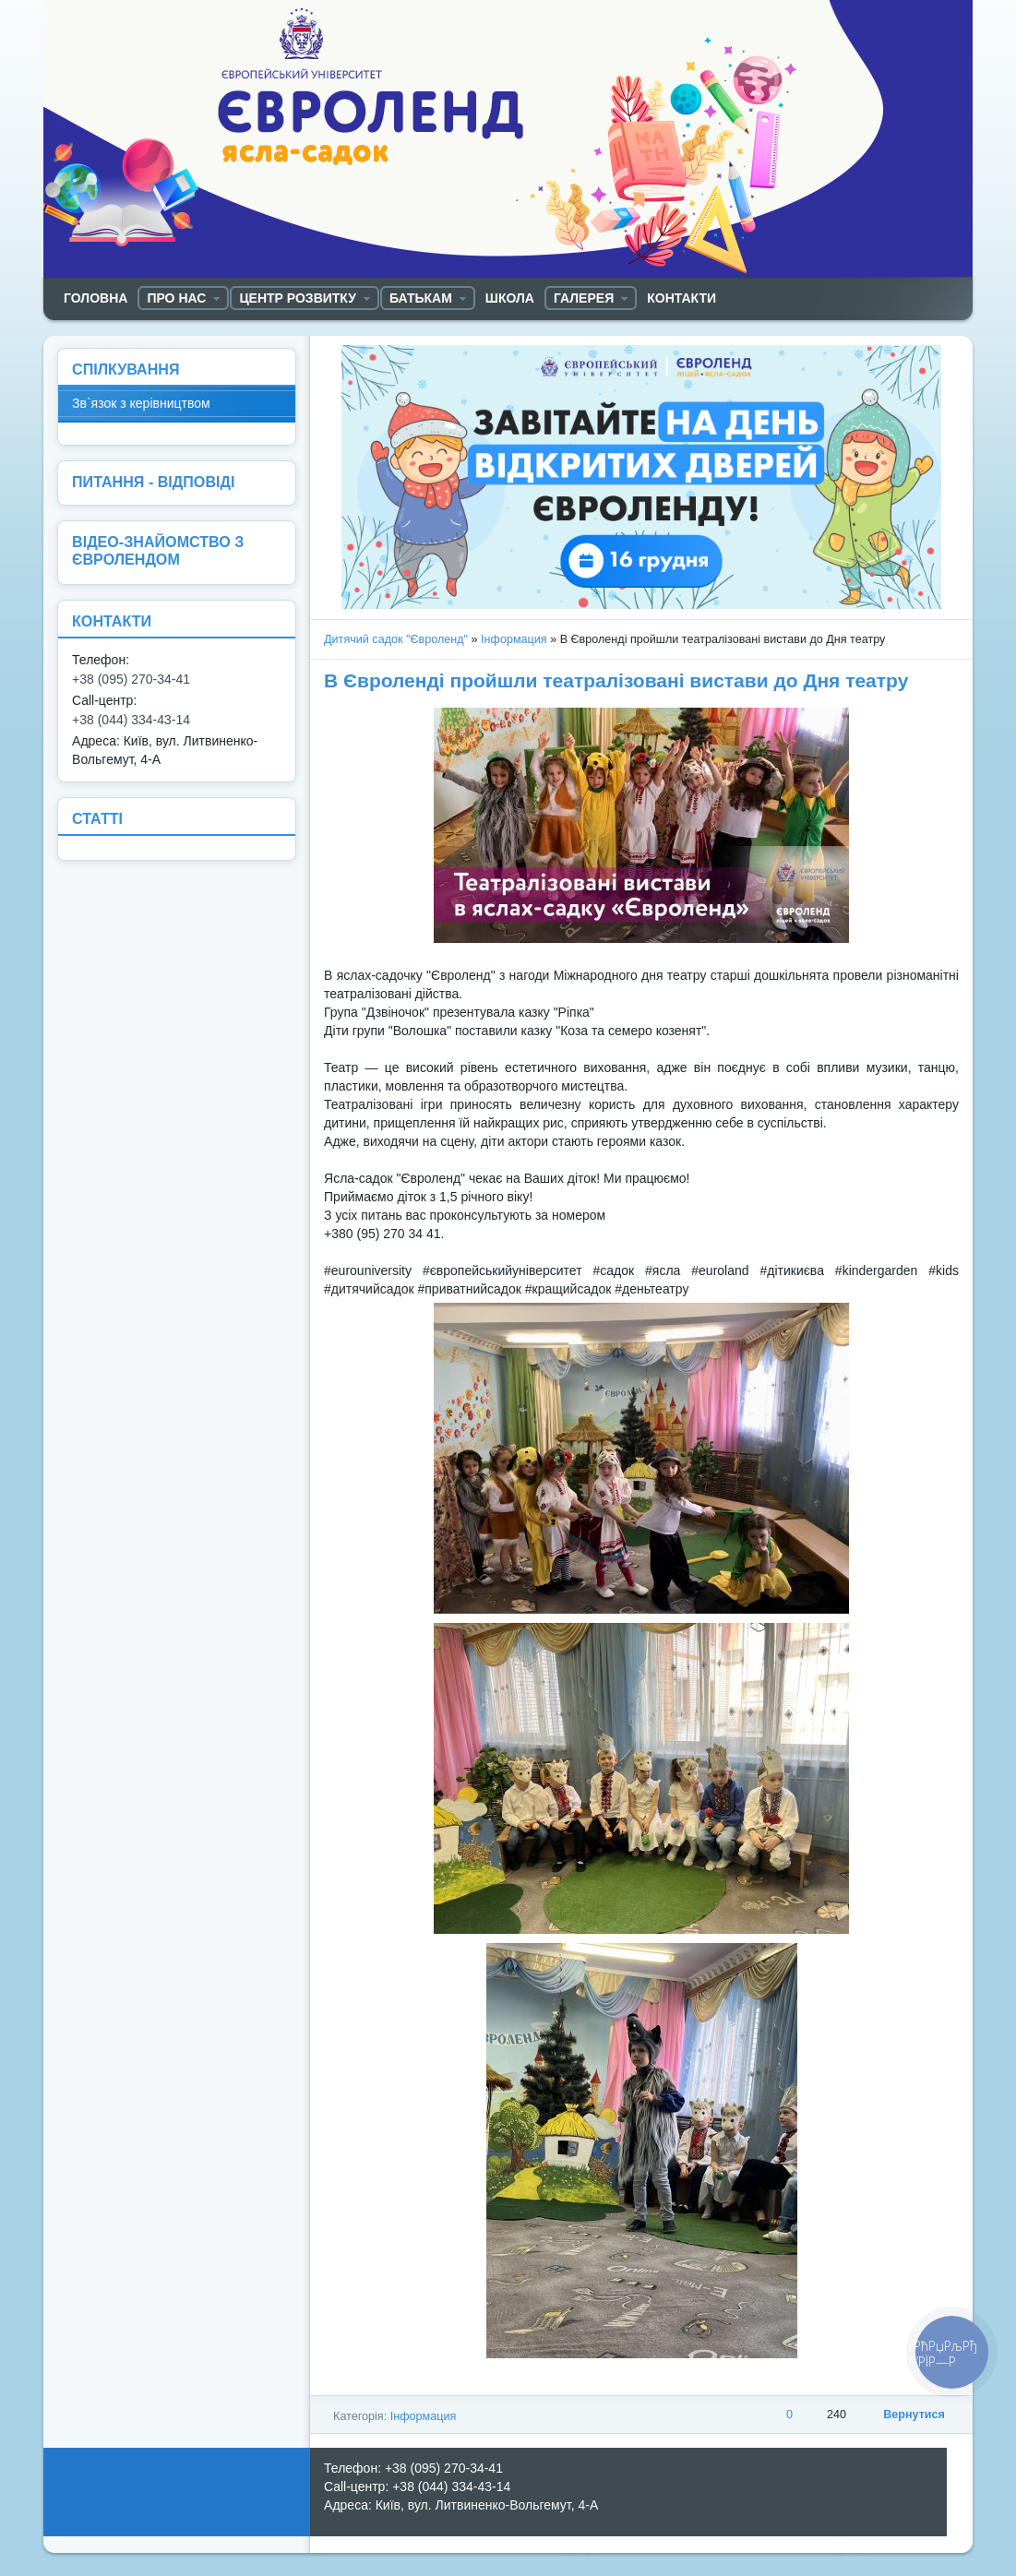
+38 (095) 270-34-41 (131, 679)
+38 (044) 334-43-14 (131, 719)
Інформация (514, 639)
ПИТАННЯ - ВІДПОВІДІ (153, 481)
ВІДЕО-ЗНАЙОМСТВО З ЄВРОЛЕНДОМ (158, 550)
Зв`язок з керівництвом (141, 403)
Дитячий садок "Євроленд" (396, 639)
